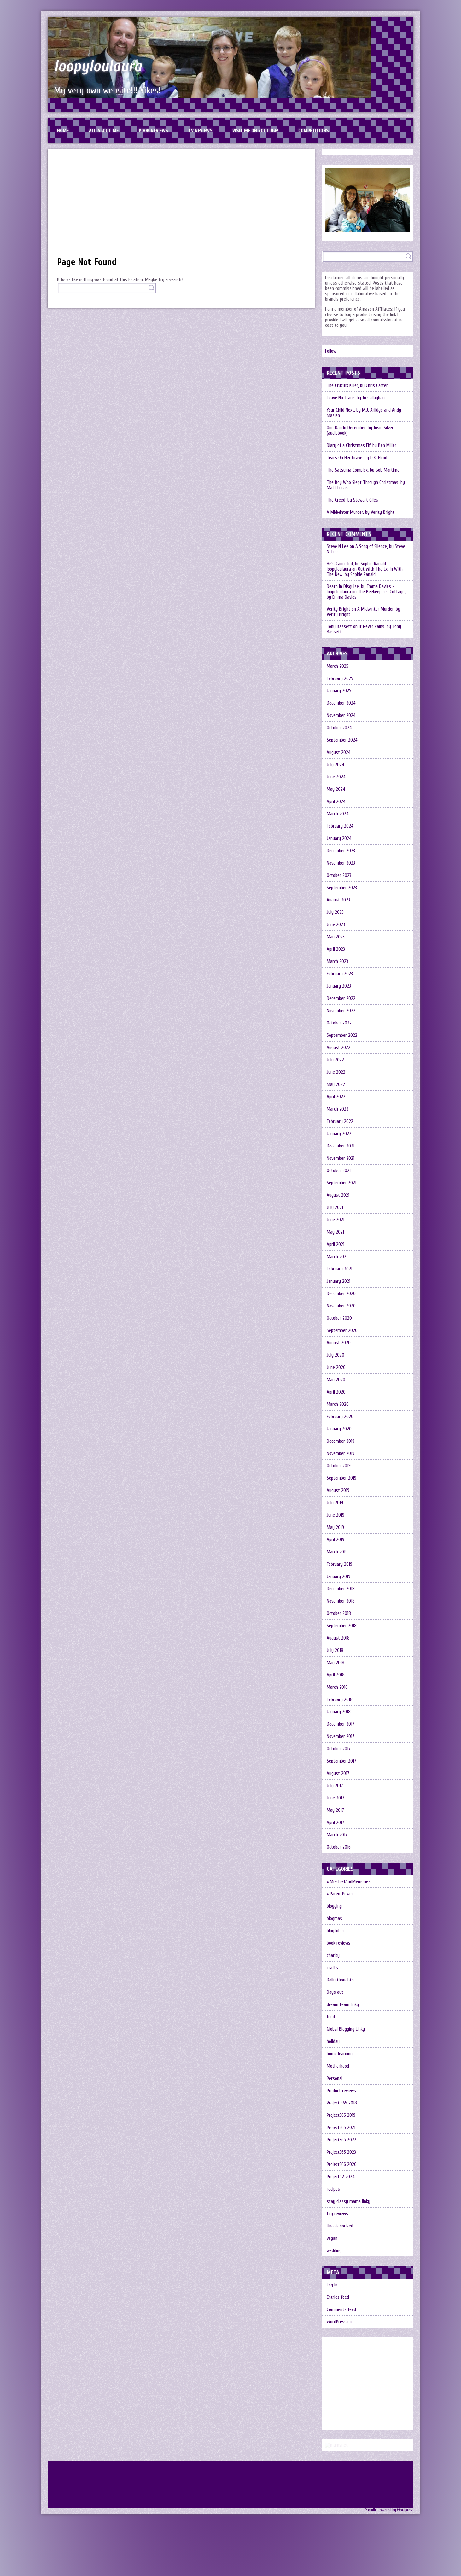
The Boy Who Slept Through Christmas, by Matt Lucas (366, 485)
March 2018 (337, 1687)
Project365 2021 (341, 2127)
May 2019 (335, 1527)
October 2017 (339, 1749)
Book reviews (153, 130)
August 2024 (339, 752)
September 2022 (342, 1035)
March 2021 (337, 1256)
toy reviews (337, 2213)
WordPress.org (340, 2322)
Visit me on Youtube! (255, 130)
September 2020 (342, 1330)
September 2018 (342, 1625)
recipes (333, 2189)
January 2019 (338, 1576)
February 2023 (340, 974)
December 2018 (341, 1589)
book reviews (338, 1943)
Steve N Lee (337, 546)
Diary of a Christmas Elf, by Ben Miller (361, 445)
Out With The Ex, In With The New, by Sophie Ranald (365, 571)
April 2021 (335, 1244)
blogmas (334, 1918)
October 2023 (339, 875)
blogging (334, 1906)
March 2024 (338, 814)
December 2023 (341, 851)
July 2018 (335, 1650)
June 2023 (336, 924)
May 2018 (335, 1662)
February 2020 (340, 1416)
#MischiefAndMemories (349, 1881)
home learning (340, 2054)
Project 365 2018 (342, 2103)
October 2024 (339, 728)
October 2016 (339, 1847)
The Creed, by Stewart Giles (352, 500)
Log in (332, 2285)
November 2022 (341, 1010)
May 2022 (336, 1084)
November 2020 (341, 1306)
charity (333, 1955)
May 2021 (335, 1232)
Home (63, 130)
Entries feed (338, 2297)
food (331, 2017)
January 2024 (339, 838)
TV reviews (200, 130)
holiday (333, 2041)
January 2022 (339, 1133)
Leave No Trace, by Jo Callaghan (356, 398)
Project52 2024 (341, 2177)
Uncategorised (340, 2226)
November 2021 (340, 1158)
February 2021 (339, 1269)
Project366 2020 (342, 2164)
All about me (104, 130)
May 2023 (336, 937)
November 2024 (341, 715)
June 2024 (336, 777)
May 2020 (336, 1379)
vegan (332, 2238)
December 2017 (340, 1724)
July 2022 (335, 1060)
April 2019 (335, 1539)
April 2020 (336, 1392)
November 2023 (341, 863)
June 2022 (336, 1072)
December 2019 (340, 1441)
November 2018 (341, 1601)
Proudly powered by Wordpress (389, 2561)
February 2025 (340, 678)
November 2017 (340, 1736)
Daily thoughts (340, 1980)
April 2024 (336, 801)
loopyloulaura (98, 66)
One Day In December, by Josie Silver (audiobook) (360, 430)
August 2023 (338, 900)
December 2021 (340, 1146)
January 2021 (338, 1281)
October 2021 (339, 1170)
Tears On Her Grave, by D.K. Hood (357, 458)
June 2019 (335, 1515)
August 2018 (338, 1638)
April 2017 (335, 1822)
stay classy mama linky (348, 2201)
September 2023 (342, 887)
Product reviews (341, 2090)
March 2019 (337, 1552)
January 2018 (339, 1712)
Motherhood (338, 2066)
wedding (334, 2250)
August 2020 (339, 1343)
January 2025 (339, 691)
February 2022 (340, 1121)
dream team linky (343, 2004)
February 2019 (339, 1564)
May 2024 (336, 789)
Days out (335, 1992)
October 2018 (339, 1613)
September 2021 (341, 1183)
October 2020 (339, 1318)
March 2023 (337, 961)
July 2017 (335, 1785)
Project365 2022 (341, 2140)
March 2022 (337, 1109)
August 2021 (338, 1195)
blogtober (335, 1930)
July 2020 (335, 1355)
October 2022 (339, 1023)
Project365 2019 (341, 2115)
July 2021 (335, 1207)
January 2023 (339, 986)
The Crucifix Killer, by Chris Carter (357, 385)
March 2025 (337, 666)
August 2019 (338, 1490)
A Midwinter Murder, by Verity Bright (360, 512)
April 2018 (336, 1675)
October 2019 (339, 1466)
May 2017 (335, 1810)
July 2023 (335, 912)
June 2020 (336, 1367)
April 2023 (336, 949)
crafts (332, 1967)
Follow (330, 351)
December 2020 (341, 1293)
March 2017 (337, 1835)
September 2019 (341, 1478)
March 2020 (338, 1404)
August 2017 (338, 1773)
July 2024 (335, 764)
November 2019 (340, 1453)
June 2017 (335, 1798)
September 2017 (341, 1761)
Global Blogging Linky (346, 2029)
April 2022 (336, 1097)
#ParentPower (340, 1894)
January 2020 (339, 1429)
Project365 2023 (341, 2152)
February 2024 (340, 826)
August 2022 (338, 1047)
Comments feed (341, 2309)
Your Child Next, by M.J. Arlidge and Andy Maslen (364, 413)
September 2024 (342, 740)
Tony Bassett (339, 626)
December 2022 (341, 998)
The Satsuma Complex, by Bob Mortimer (364, 470)
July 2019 (335, 1502)
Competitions (313, 130)
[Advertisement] (181, 206)
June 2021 (335, 1220)
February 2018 (340, 1699)
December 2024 (341, 703)
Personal (334, 2078)
